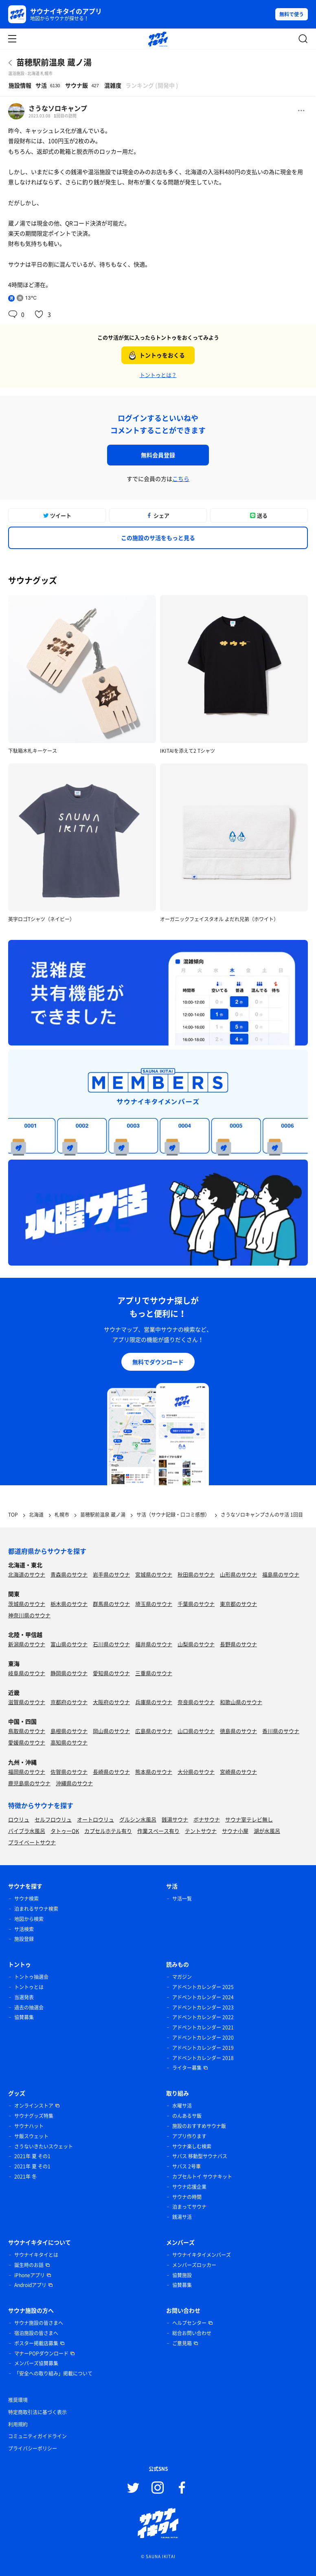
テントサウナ (201, 1831)
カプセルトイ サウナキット (202, 2176)
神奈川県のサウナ (29, 1615)
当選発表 (24, 1997)
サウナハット (29, 2126)
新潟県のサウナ (26, 1644)
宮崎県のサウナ (238, 1771)
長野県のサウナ (238, 1644)
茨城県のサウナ (26, 1604)
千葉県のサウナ (196, 1604)
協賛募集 (24, 2017)
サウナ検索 (26, 1898)
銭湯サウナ (175, 1819)
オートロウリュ (95, 1819)
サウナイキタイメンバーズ (201, 2254)
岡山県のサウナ (111, 1731)
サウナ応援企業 (189, 2186)
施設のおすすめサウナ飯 (199, 2126)
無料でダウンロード (158, 1362)
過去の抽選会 (29, 2007)
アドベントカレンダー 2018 (203, 2058)
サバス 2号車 (186, 2166)
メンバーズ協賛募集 (36, 2363)
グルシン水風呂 (137, 1819)
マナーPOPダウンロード (41, 2353)
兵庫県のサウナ (153, 1702)
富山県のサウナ (69, 1644)
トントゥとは (29, 1987)
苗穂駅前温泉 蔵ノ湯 (54, 62)
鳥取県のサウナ (26, 1731)
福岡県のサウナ (26, 1771)
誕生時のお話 (29, 2265)
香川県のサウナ (280, 1731)
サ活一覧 (182, 1898)
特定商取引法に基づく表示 (37, 2412)
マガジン (182, 1977)
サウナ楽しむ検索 (191, 2146)
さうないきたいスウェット (43, 2146)
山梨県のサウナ (196, 1644)
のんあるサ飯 (187, 2115)
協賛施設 (182, 2275)
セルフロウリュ (53, 1819)
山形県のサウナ (238, 1574)
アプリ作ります (189, 2136)
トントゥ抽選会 (31, 1977)
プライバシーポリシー (32, 2448)
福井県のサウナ (153, 1644)
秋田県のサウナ (196, 1574)
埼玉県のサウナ (153, 1604)
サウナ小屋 (235, 1831)
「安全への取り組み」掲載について (53, 2373)
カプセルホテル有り (108, 1831)
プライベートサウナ (32, 1842)
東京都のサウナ (238, 1604)
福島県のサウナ (280, 1574)
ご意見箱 (182, 2343)
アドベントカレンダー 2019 (203, 2047)
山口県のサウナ (196, 1731)
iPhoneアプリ (29, 2275)
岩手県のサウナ (111, 1574)
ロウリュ (18, 1819)
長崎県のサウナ (111, 1771)
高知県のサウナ (69, 1742)
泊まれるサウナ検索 (36, 1908)
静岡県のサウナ (69, 1673)
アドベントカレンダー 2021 (203, 2027)
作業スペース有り (158, 1831)
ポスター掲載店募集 (36, 2343)
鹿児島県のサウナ (29, 1783)
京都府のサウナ (69, 1702)
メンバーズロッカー (194, 2265)
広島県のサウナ (153, 1731)
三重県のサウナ (153, 1673)
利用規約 (18, 2424)
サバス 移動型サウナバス (199, 2156)
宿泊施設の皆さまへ (36, 2333)
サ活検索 (24, 1929)
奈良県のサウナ (196, 1702)
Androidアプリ (30, 2285)
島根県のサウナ (69, 1731)
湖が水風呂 (267, 1831)
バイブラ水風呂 (26, 1831)
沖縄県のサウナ (74, 1783)
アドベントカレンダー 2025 (203, 1987)
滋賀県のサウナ (26, 1702)
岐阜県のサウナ (26, 1673)
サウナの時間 (187, 2197)
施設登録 (24, 1939)
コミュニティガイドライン (37, 2436)
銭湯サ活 (182, 2217)
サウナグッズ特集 (33, 2115)
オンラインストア (33, 2105)
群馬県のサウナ (111, 1604)
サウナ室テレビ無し (249, 1819)
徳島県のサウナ (238, 1731)
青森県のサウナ (69, 1574)
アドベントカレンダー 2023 (203, 2007)
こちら (180, 478)
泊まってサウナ (189, 2206)
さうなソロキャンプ (58, 108)
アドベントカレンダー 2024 (203, 1997)
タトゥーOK (64, 1831)
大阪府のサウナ (111, 1702)
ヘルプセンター (189, 2323)
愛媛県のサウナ (26, 1742)
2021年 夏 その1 (32, 2156)
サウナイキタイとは (36, 2254)
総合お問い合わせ (191, 2333)
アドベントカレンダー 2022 (203, 2017)
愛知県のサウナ (111, 1673)
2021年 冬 (25, 2176)
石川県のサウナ (111, 1644)
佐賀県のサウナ (69, 1771)
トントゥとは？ (158, 375)
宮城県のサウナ (153, 1574)
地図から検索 (29, 1919)
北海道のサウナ (26, 1574)
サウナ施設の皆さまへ (38, 2323)
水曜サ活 (182, 2105)
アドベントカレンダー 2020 (203, 2037)
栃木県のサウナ (69, 1604)
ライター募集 (187, 2067)
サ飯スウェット (31, 2136)
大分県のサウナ (196, 1771)
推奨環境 (18, 2400)
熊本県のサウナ (153, 1771)
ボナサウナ (206, 1819)
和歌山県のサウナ (241, 1702)
